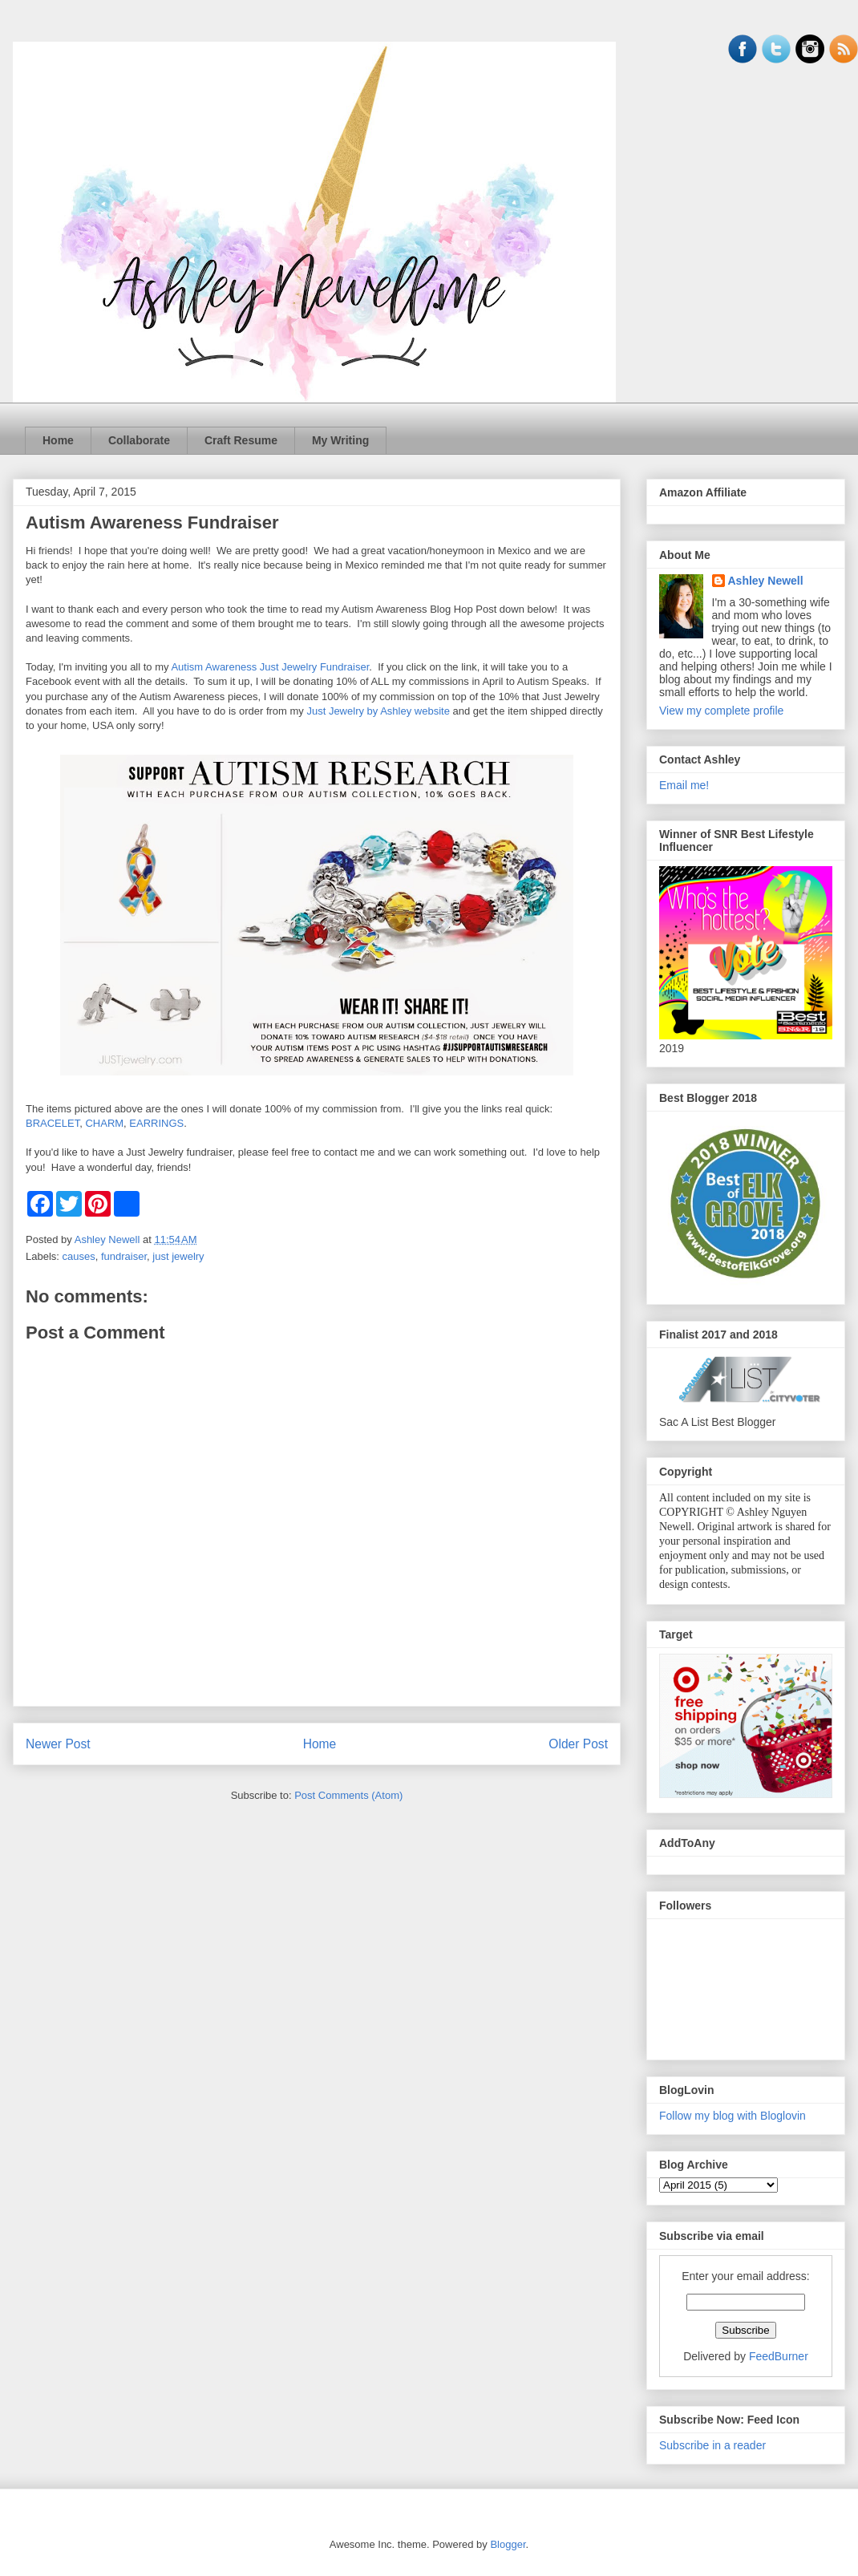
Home (58, 440)
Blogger (507, 2544)
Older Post (578, 1744)
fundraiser (124, 1256)
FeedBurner (778, 2356)
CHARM (104, 1123)
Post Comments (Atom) (348, 1795)
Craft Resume (240, 440)
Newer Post (58, 1744)
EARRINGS (156, 1123)
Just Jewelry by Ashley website (377, 711)
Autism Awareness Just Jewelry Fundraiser (270, 667)
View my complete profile (721, 710)
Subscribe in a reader (712, 2445)
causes (79, 1256)
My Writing (340, 440)
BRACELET (52, 1123)
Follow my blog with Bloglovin (732, 2115)
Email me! (684, 785)
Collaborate (139, 440)
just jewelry (178, 1256)
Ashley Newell (765, 580)
